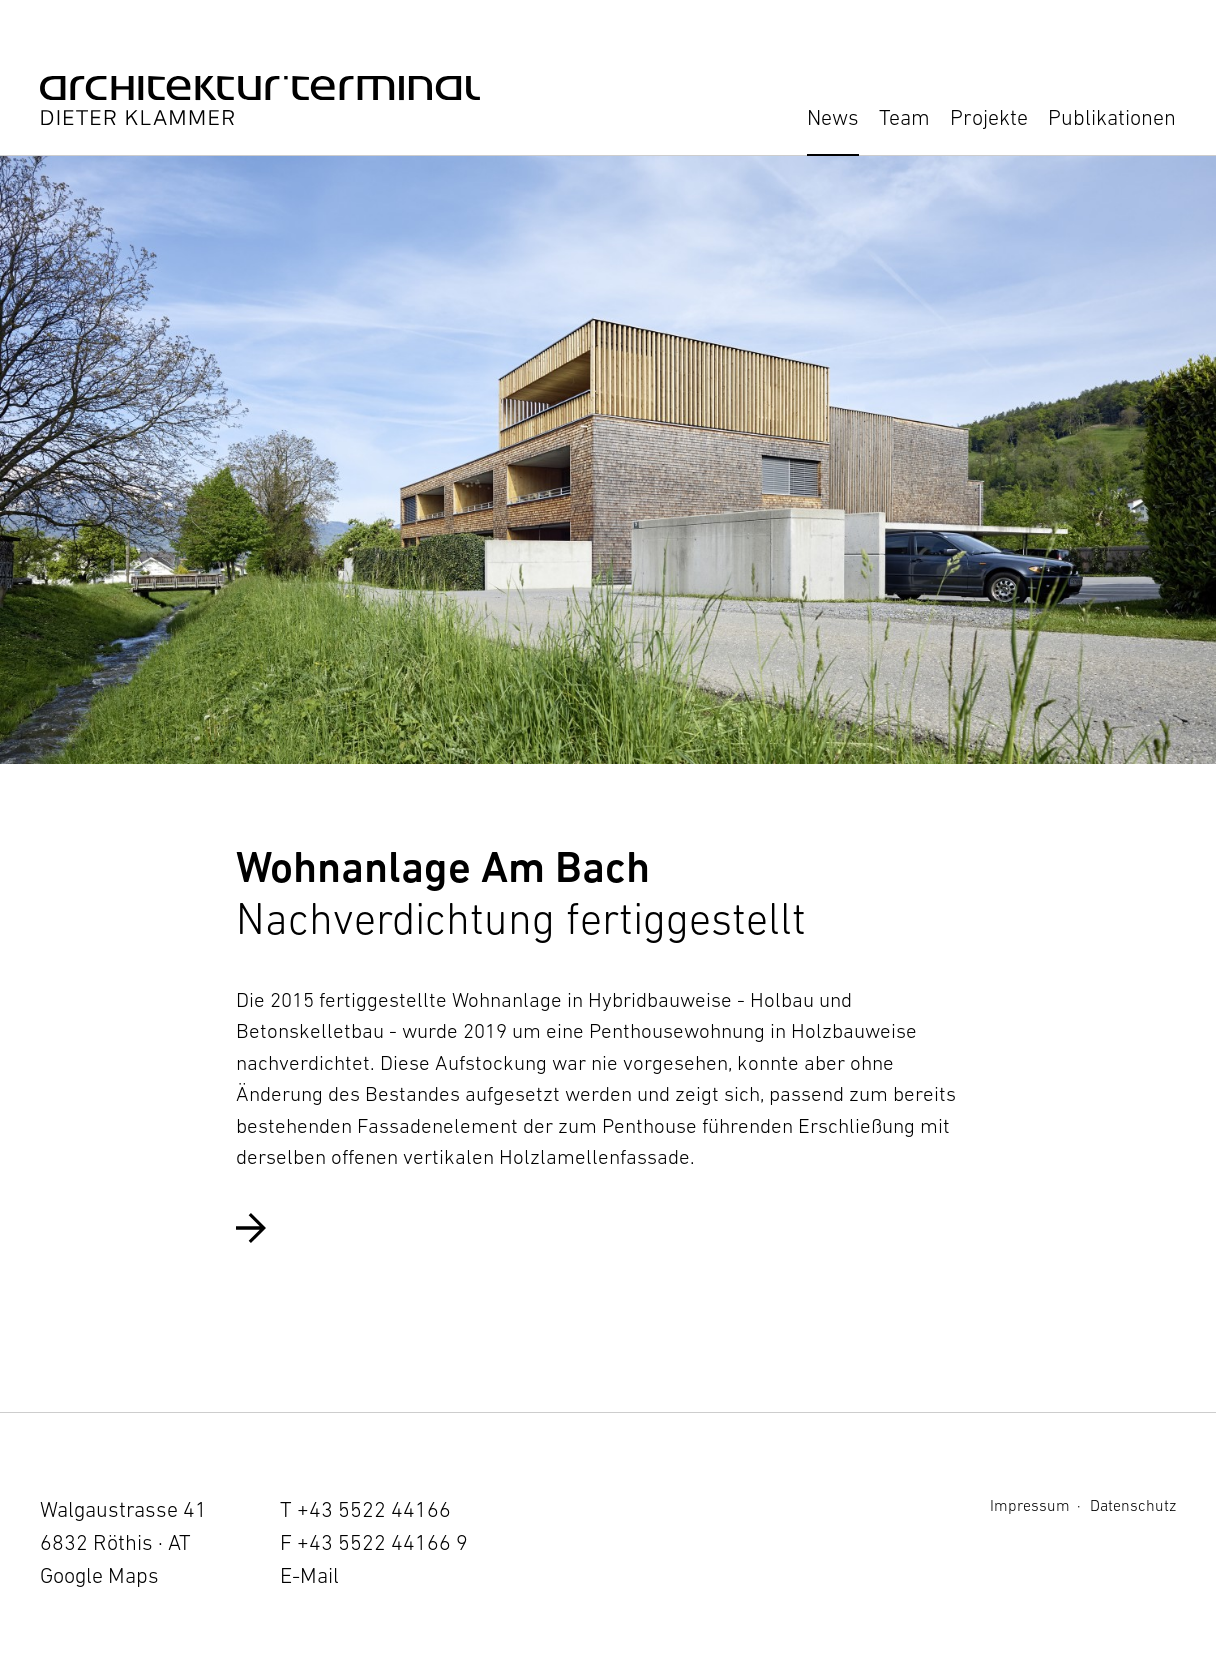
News (833, 117)
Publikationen (1112, 117)
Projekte (989, 117)
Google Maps (99, 1575)
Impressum (1030, 1505)
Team (904, 117)
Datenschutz (1133, 1505)
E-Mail (309, 1575)
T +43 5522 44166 (365, 1509)
